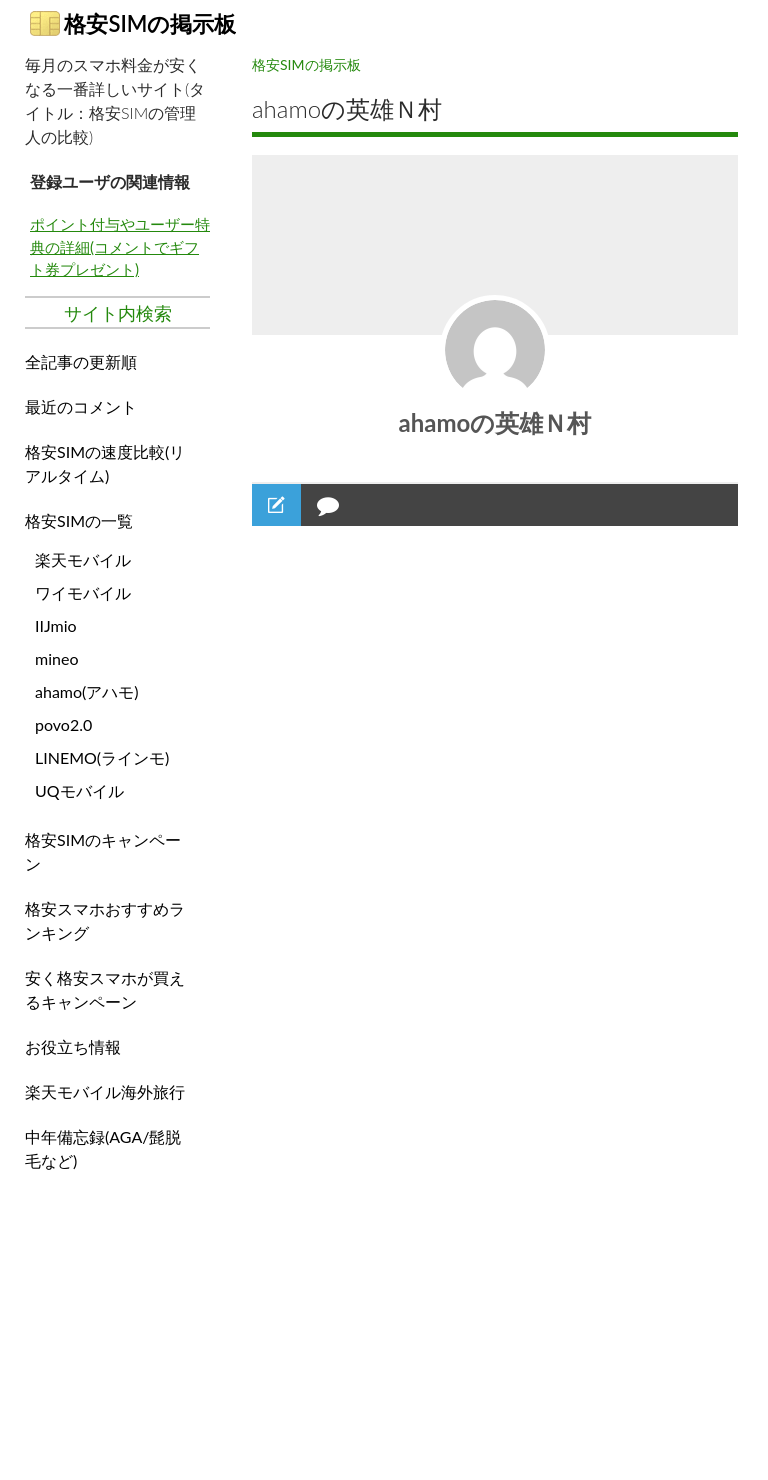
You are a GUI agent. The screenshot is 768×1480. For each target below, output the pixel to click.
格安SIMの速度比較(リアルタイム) (105, 463)
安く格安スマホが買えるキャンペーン (105, 989)
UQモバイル (79, 790)
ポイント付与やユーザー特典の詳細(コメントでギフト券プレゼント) (120, 246)
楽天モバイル (83, 559)
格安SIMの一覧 (79, 520)
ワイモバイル (83, 592)
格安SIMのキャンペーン (103, 851)
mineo (56, 658)
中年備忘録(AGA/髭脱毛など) (103, 1148)
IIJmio (56, 625)
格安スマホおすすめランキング (105, 920)
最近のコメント (81, 406)
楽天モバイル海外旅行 (105, 1091)
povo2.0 (63, 724)
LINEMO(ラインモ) (102, 757)
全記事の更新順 (81, 361)
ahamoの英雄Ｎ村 (495, 422)
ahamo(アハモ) (87, 691)
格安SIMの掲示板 (133, 23)
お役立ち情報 (73, 1046)
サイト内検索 (118, 313)
